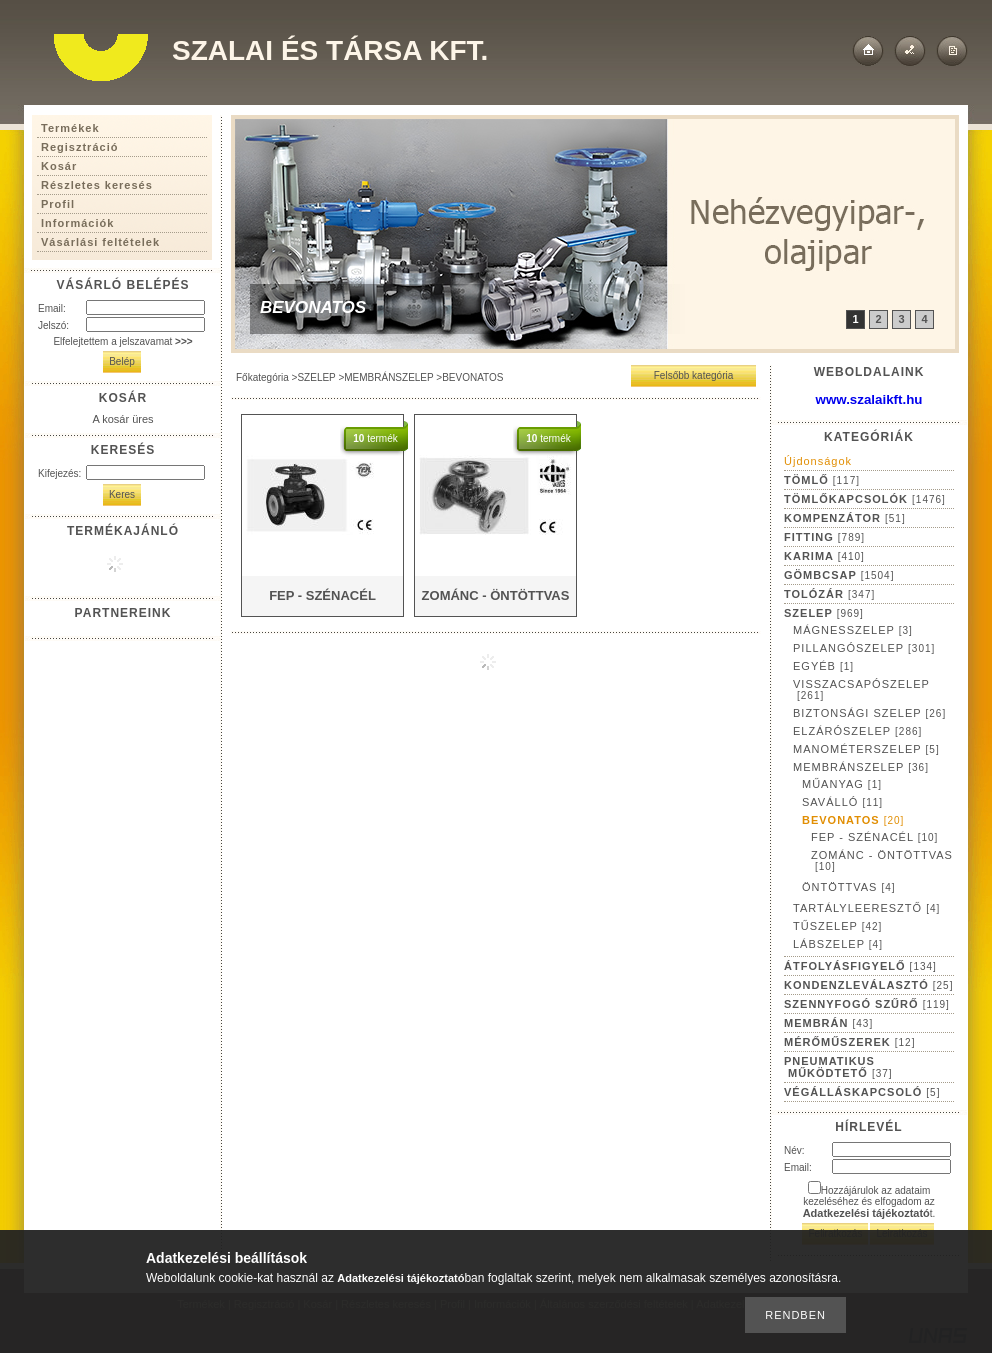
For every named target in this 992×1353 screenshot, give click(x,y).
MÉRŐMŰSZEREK (849, 1042)
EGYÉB (823, 666)
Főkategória (262, 377)
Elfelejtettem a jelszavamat (122, 341)
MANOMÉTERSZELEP (866, 749)
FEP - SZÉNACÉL (874, 837)
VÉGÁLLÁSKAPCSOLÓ (862, 1092)
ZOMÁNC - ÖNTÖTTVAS (882, 860)
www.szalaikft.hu (869, 399)
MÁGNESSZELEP (853, 630)
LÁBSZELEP (838, 944)
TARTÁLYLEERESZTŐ (866, 908)
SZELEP (316, 377)
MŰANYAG (842, 784)
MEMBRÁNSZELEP (388, 377)
